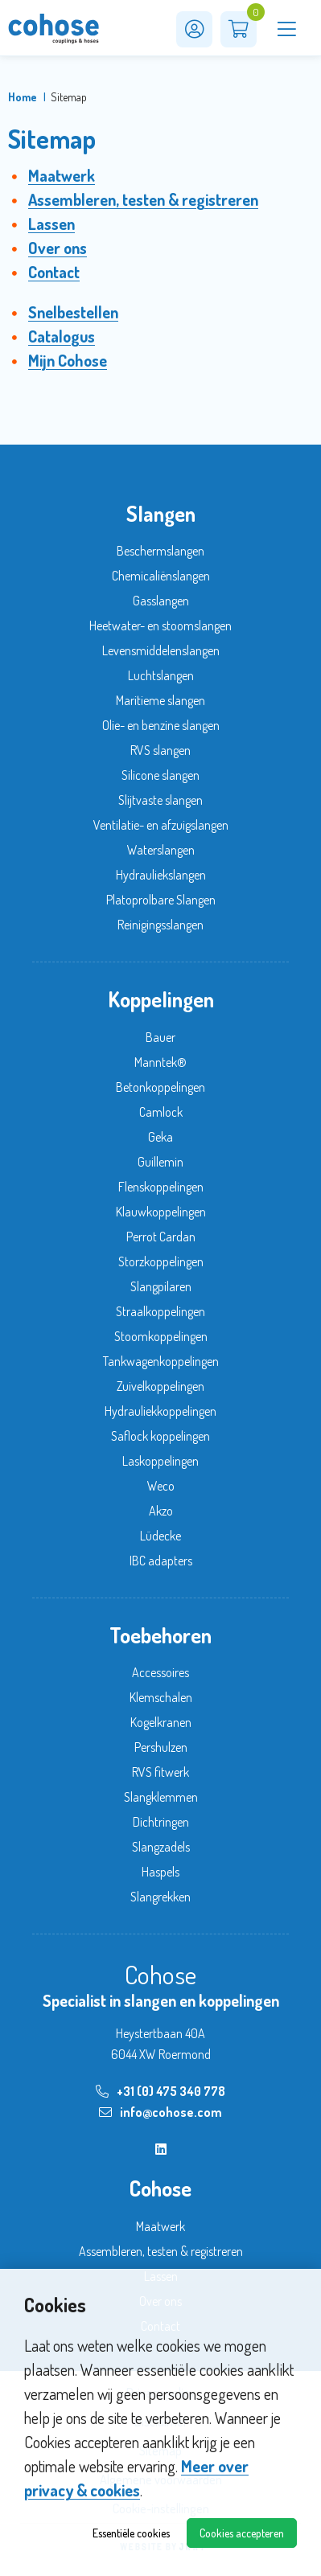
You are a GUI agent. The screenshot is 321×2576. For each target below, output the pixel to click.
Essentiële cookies (131, 2533)
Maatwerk (61, 175)
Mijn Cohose (67, 360)
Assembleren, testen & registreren (143, 199)
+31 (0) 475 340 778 (160, 2091)
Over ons (57, 247)
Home (22, 97)
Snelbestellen (73, 311)
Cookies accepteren (242, 2533)
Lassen (51, 223)
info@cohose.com (160, 2112)
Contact (54, 271)
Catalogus (61, 336)
